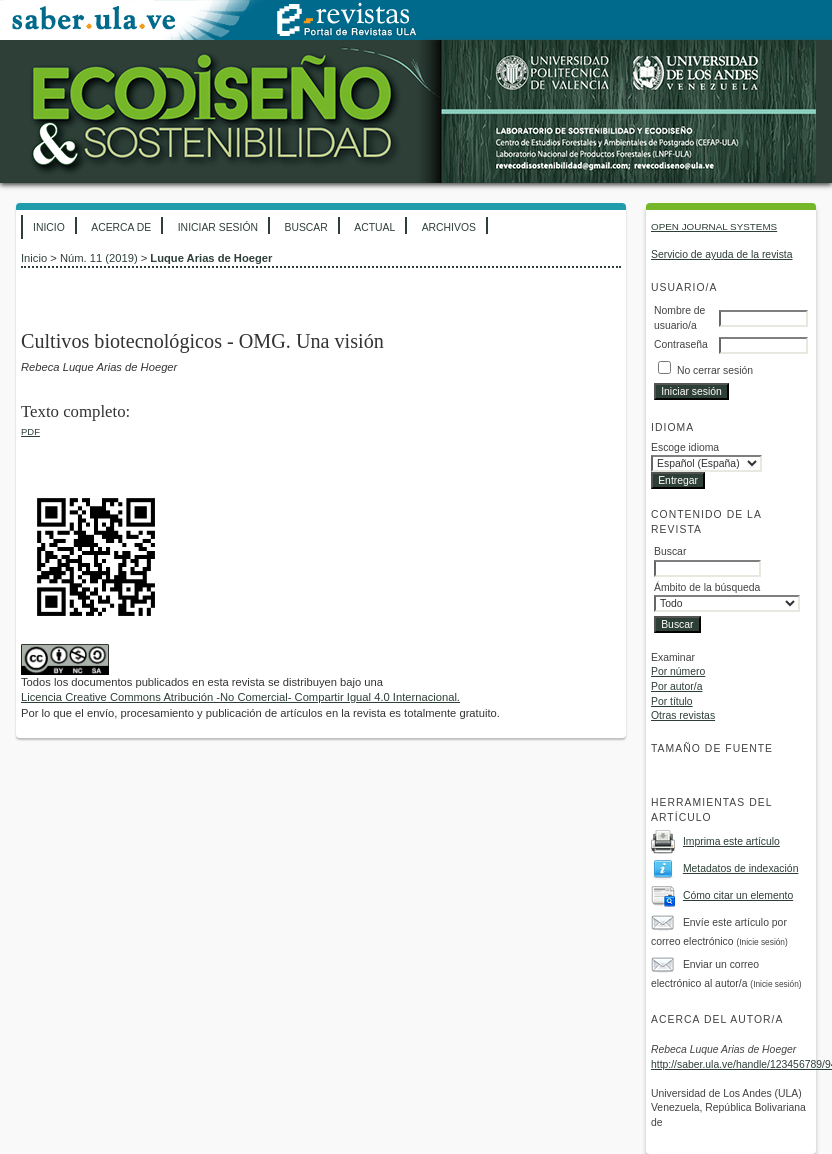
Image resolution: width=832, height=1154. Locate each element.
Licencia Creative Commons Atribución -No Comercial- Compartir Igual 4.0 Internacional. (240, 697)
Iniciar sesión (218, 227)
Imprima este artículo (731, 841)
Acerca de (121, 227)
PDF (30, 431)
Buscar (305, 227)
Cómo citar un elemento (738, 895)
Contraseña (681, 344)
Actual (374, 227)
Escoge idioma (685, 447)
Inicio (49, 227)
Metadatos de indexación (741, 868)
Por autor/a (676, 686)
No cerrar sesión (715, 370)
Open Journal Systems (714, 226)
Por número (678, 671)
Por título (672, 701)
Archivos (449, 227)
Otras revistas (683, 715)
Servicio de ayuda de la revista (722, 254)
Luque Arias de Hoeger (211, 258)
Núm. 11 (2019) (99, 258)
